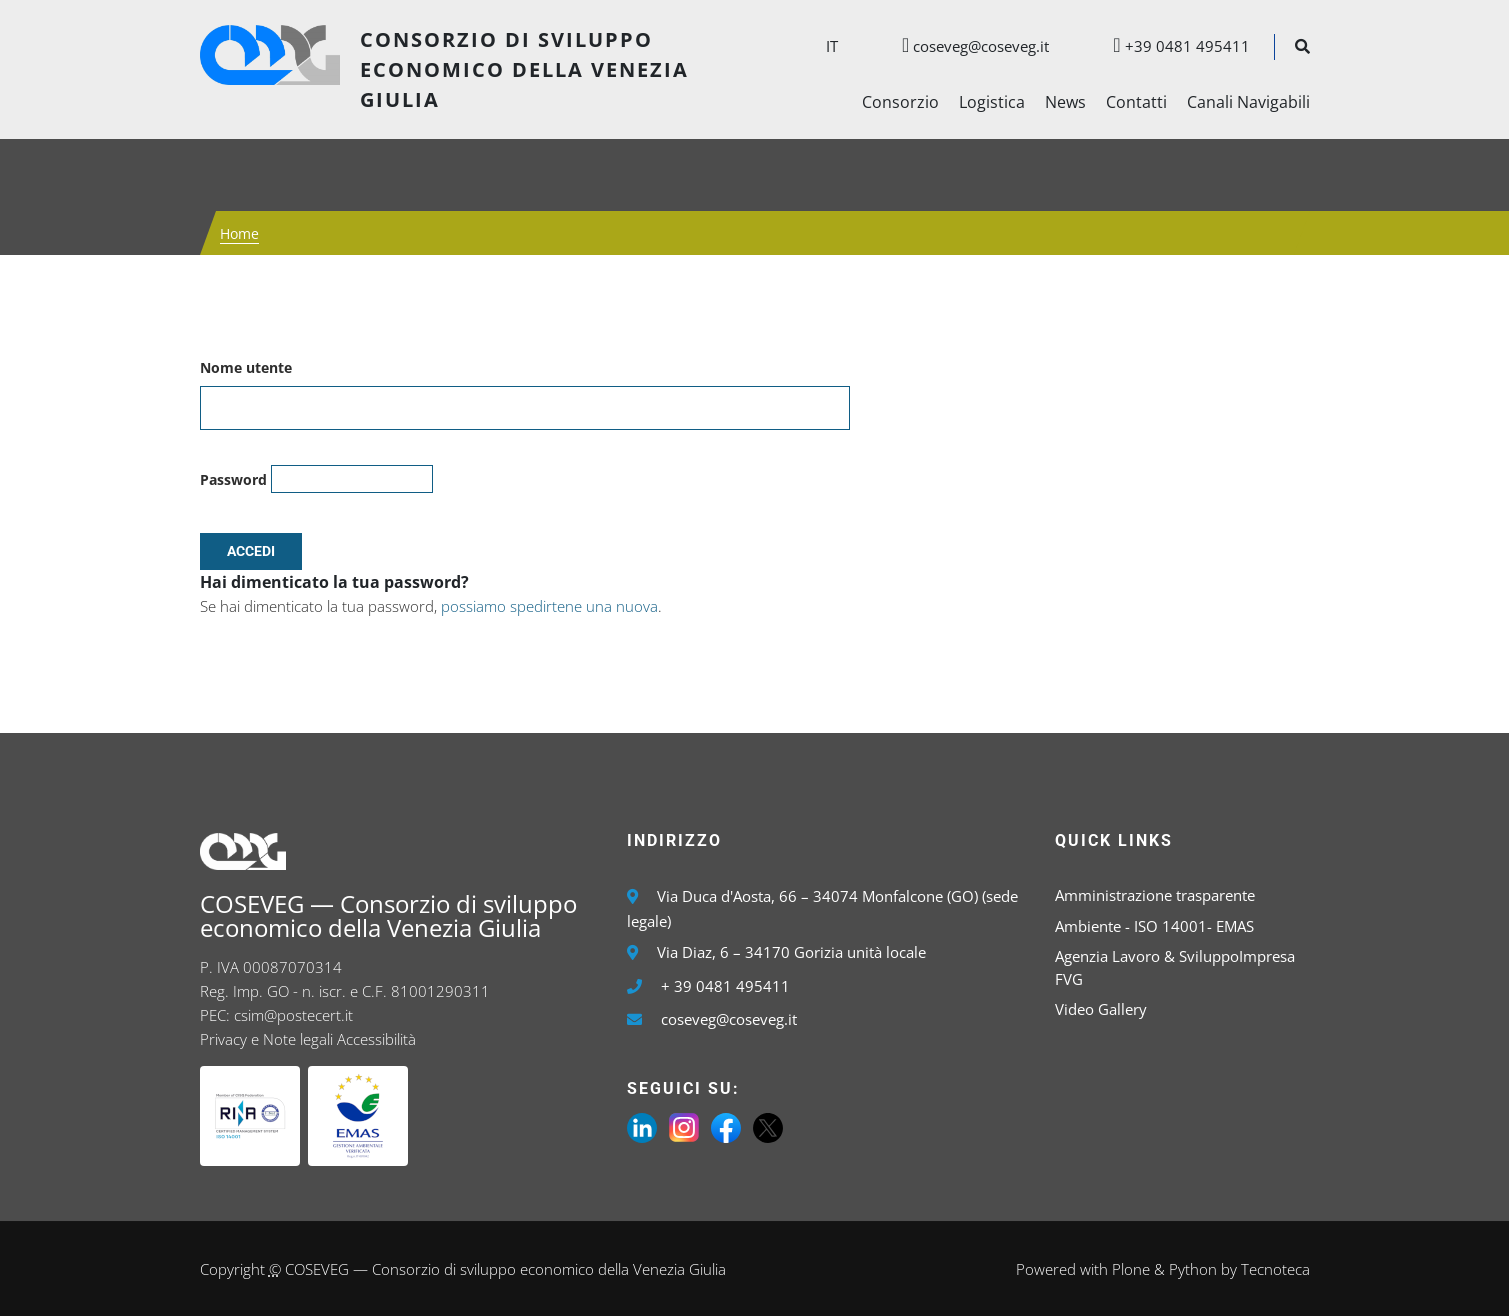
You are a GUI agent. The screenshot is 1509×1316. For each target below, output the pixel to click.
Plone (1131, 1269)
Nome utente (246, 367)
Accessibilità (376, 1039)
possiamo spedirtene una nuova (549, 606)
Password (233, 479)
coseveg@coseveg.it (965, 46)
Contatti (1136, 102)
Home (239, 233)
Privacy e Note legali (266, 1039)
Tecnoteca (1275, 1269)
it (832, 46)
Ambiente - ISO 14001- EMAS (1154, 926)
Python (1193, 1269)
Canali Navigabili (1248, 102)
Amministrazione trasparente (1155, 895)
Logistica (992, 102)
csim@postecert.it (293, 1015)
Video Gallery (1101, 1009)
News (1065, 102)
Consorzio (900, 102)
